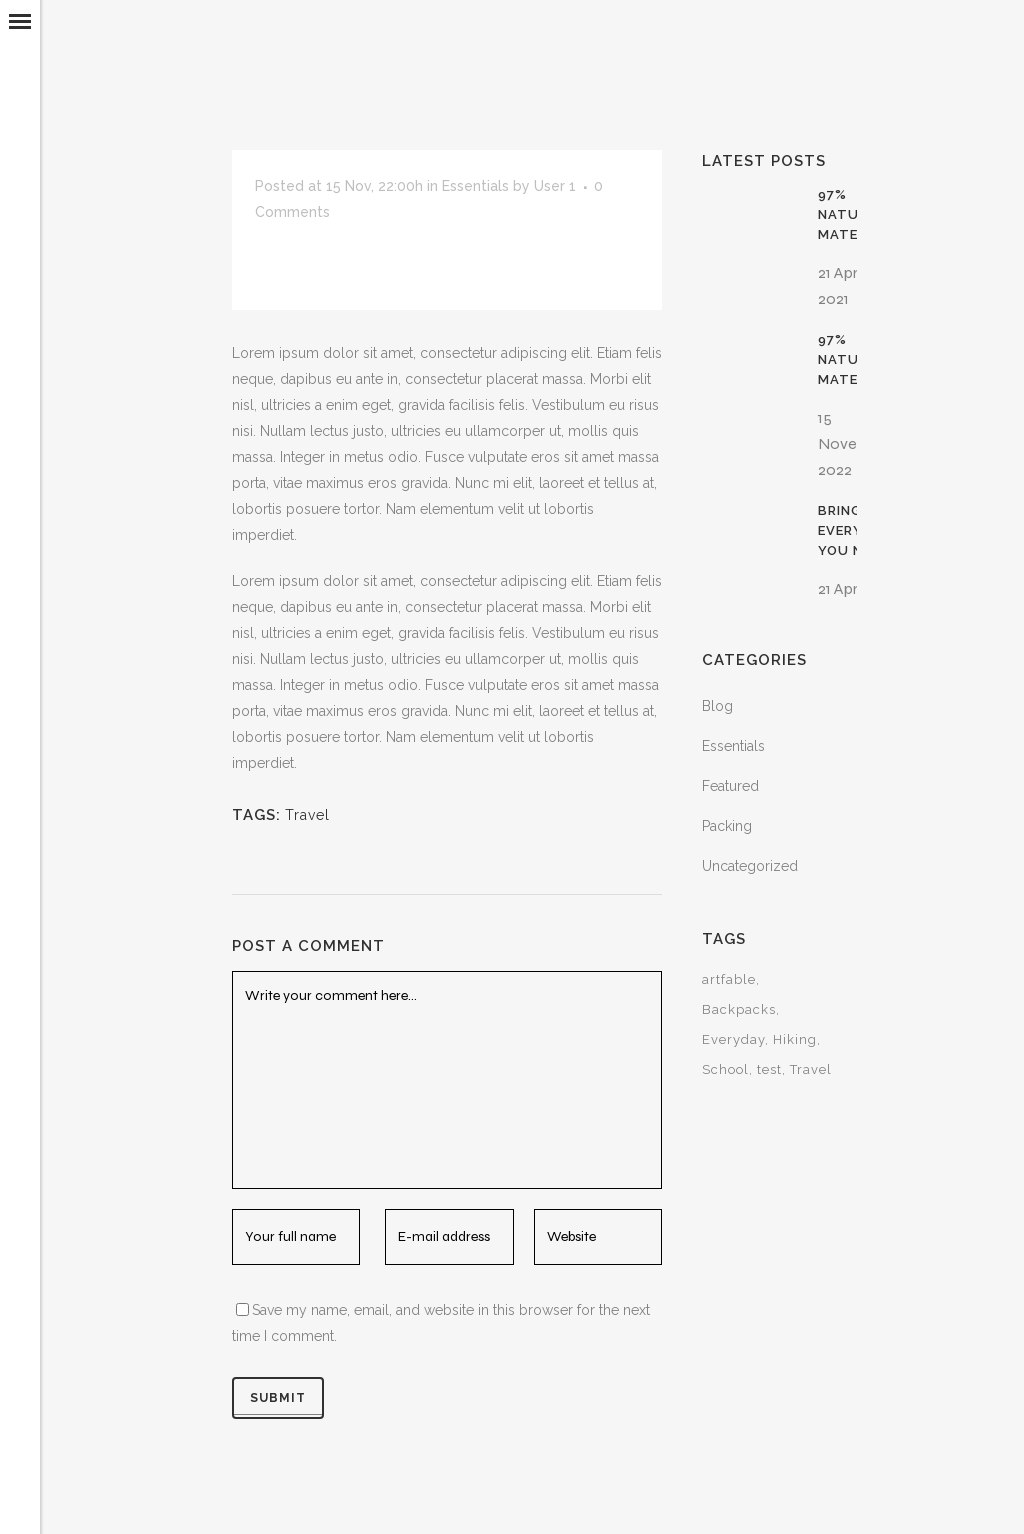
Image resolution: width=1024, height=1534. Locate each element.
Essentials (475, 186)
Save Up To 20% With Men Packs (472, 257)
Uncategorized (750, 866)
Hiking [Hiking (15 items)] (795, 1039)
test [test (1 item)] (769, 1069)
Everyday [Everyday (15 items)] (733, 1039)
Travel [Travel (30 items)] (811, 1069)
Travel (307, 815)
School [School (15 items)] (725, 1069)
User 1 (555, 186)
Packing (727, 826)
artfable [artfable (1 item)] (729, 979)
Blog (717, 706)
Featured (730, 786)
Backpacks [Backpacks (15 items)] (739, 1009)
